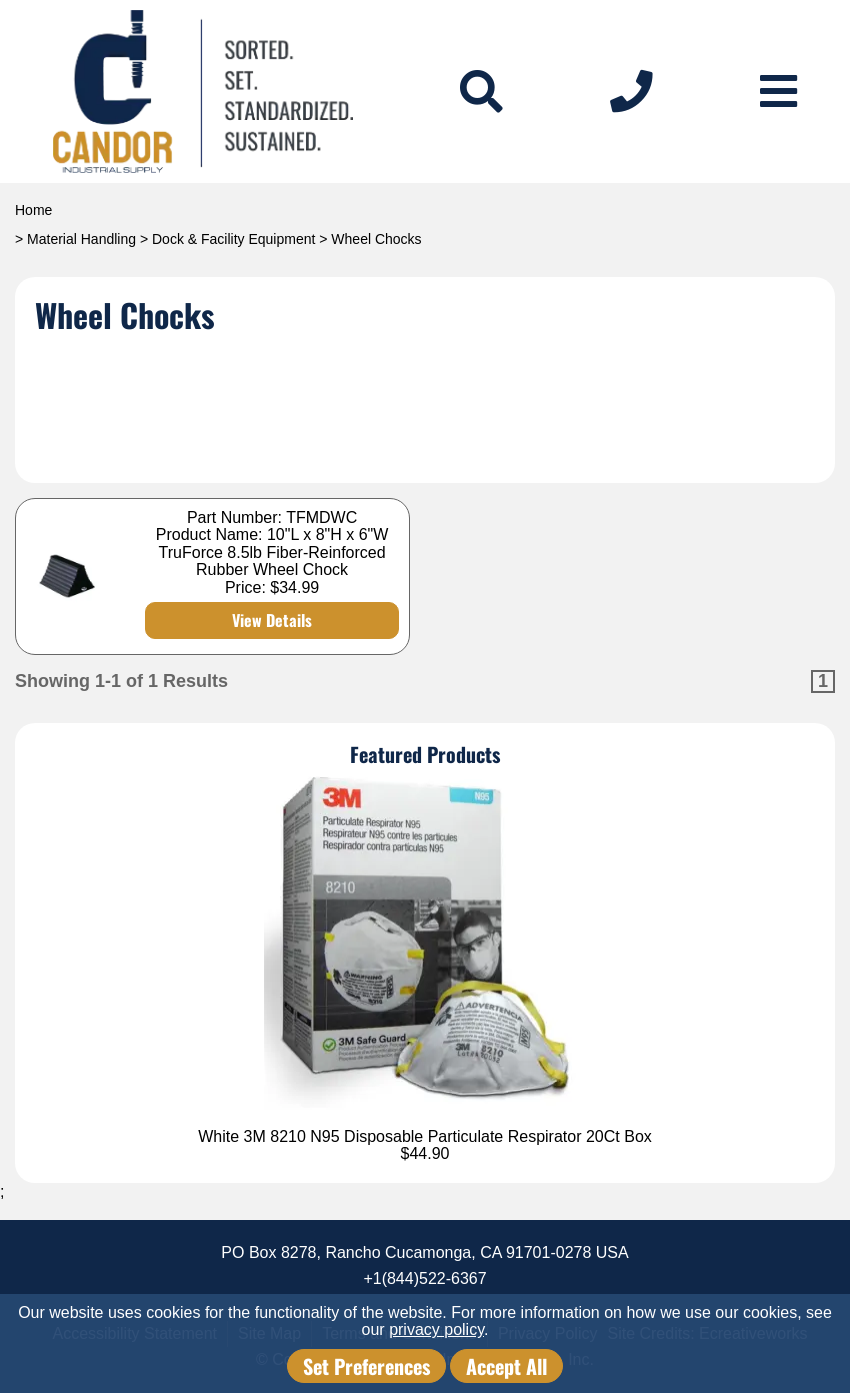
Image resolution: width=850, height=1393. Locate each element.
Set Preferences (366, 1366)
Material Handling (81, 239)
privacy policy (436, 1329)
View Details (272, 620)
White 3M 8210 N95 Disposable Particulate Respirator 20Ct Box (425, 1136)
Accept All (506, 1366)
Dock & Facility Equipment (233, 239)
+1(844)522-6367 (424, 1278)
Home (33, 210)
